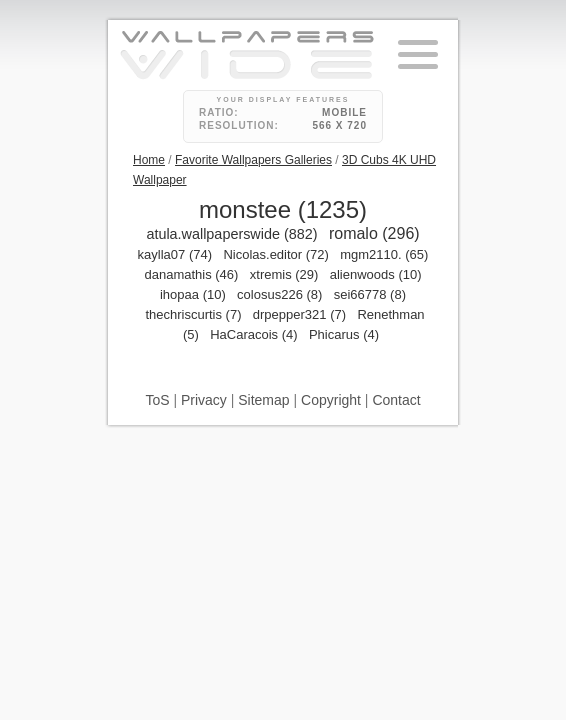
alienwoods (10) (376, 274)
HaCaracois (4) (253, 334)
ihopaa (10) (193, 294)
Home (149, 160)
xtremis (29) (284, 274)
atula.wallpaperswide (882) (231, 234)
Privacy (204, 400)
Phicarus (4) (344, 334)
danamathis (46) (191, 274)
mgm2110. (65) (384, 254)
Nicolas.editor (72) (276, 254)
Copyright (331, 400)
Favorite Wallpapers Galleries (253, 160)
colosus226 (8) (279, 294)
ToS (157, 400)
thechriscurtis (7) (193, 314)
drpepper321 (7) (299, 314)
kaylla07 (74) (175, 254)
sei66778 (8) (370, 294)
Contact (396, 400)
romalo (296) (374, 233)
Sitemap (263, 400)
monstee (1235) (283, 209)
